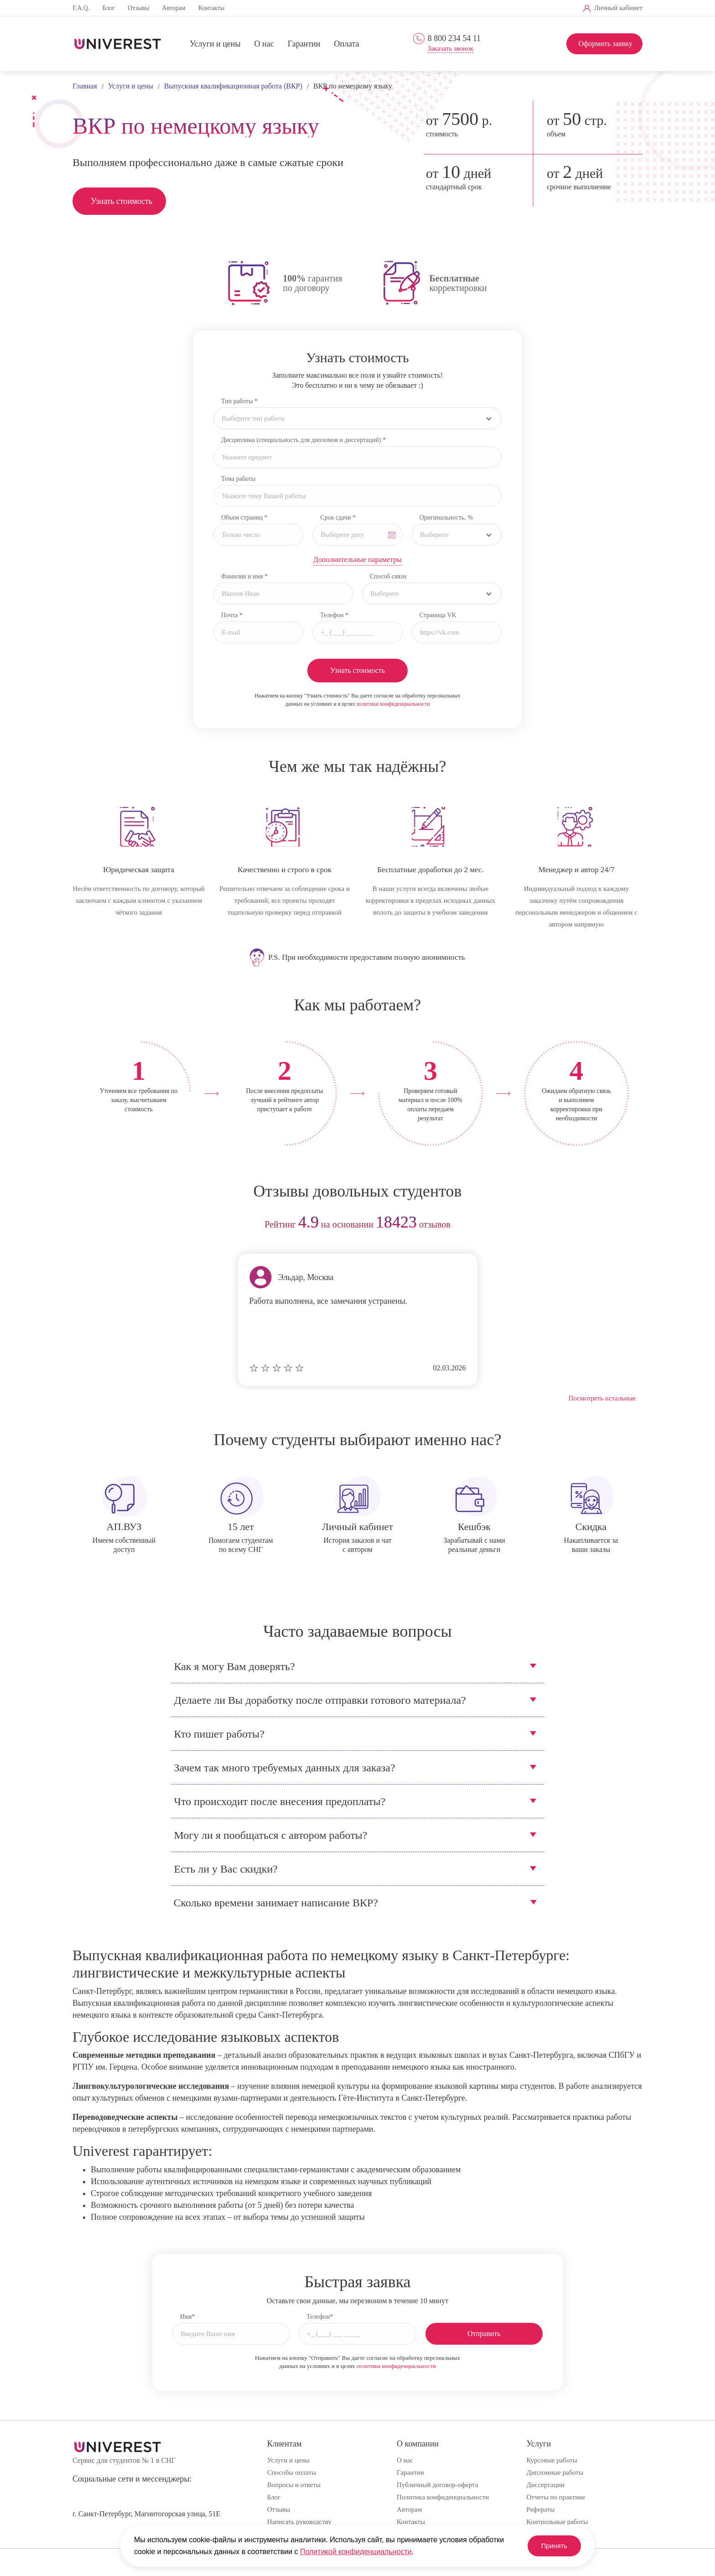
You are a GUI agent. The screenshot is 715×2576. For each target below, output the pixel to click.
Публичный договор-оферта (437, 2484)
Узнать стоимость (121, 201)
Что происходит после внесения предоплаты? (280, 1801)
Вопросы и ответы (294, 2484)
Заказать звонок (450, 48)
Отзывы (138, 8)
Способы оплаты (291, 2472)
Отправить (484, 2333)
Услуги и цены (215, 44)
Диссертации (546, 2484)
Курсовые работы (552, 2460)
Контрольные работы (557, 2521)
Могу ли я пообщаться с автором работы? (271, 1835)
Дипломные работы (555, 2472)
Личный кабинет (618, 7)
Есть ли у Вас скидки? (226, 1869)
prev (82, 1225)
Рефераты (541, 2509)
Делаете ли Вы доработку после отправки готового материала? (320, 1700)
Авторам (173, 8)
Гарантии (304, 44)
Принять (548, 2546)
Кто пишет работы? (219, 1734)
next (632, 1225)
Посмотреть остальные (602, 1398)
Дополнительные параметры (357, 559)
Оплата (346, 44)
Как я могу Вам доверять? (234, 1666)
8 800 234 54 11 (454, 38)
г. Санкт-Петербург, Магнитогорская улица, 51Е (146, 2514)
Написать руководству (299, 2521)
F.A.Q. (81, 8)
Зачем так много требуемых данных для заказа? (284, 1768)
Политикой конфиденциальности (356, 2551)
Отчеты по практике (556, 2497)
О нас (264, 44)
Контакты (211, 8)
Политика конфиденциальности (443, 2497)
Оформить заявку (605, 43)
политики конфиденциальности (393, 704)
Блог (108, 8)
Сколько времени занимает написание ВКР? (276, 1903)
